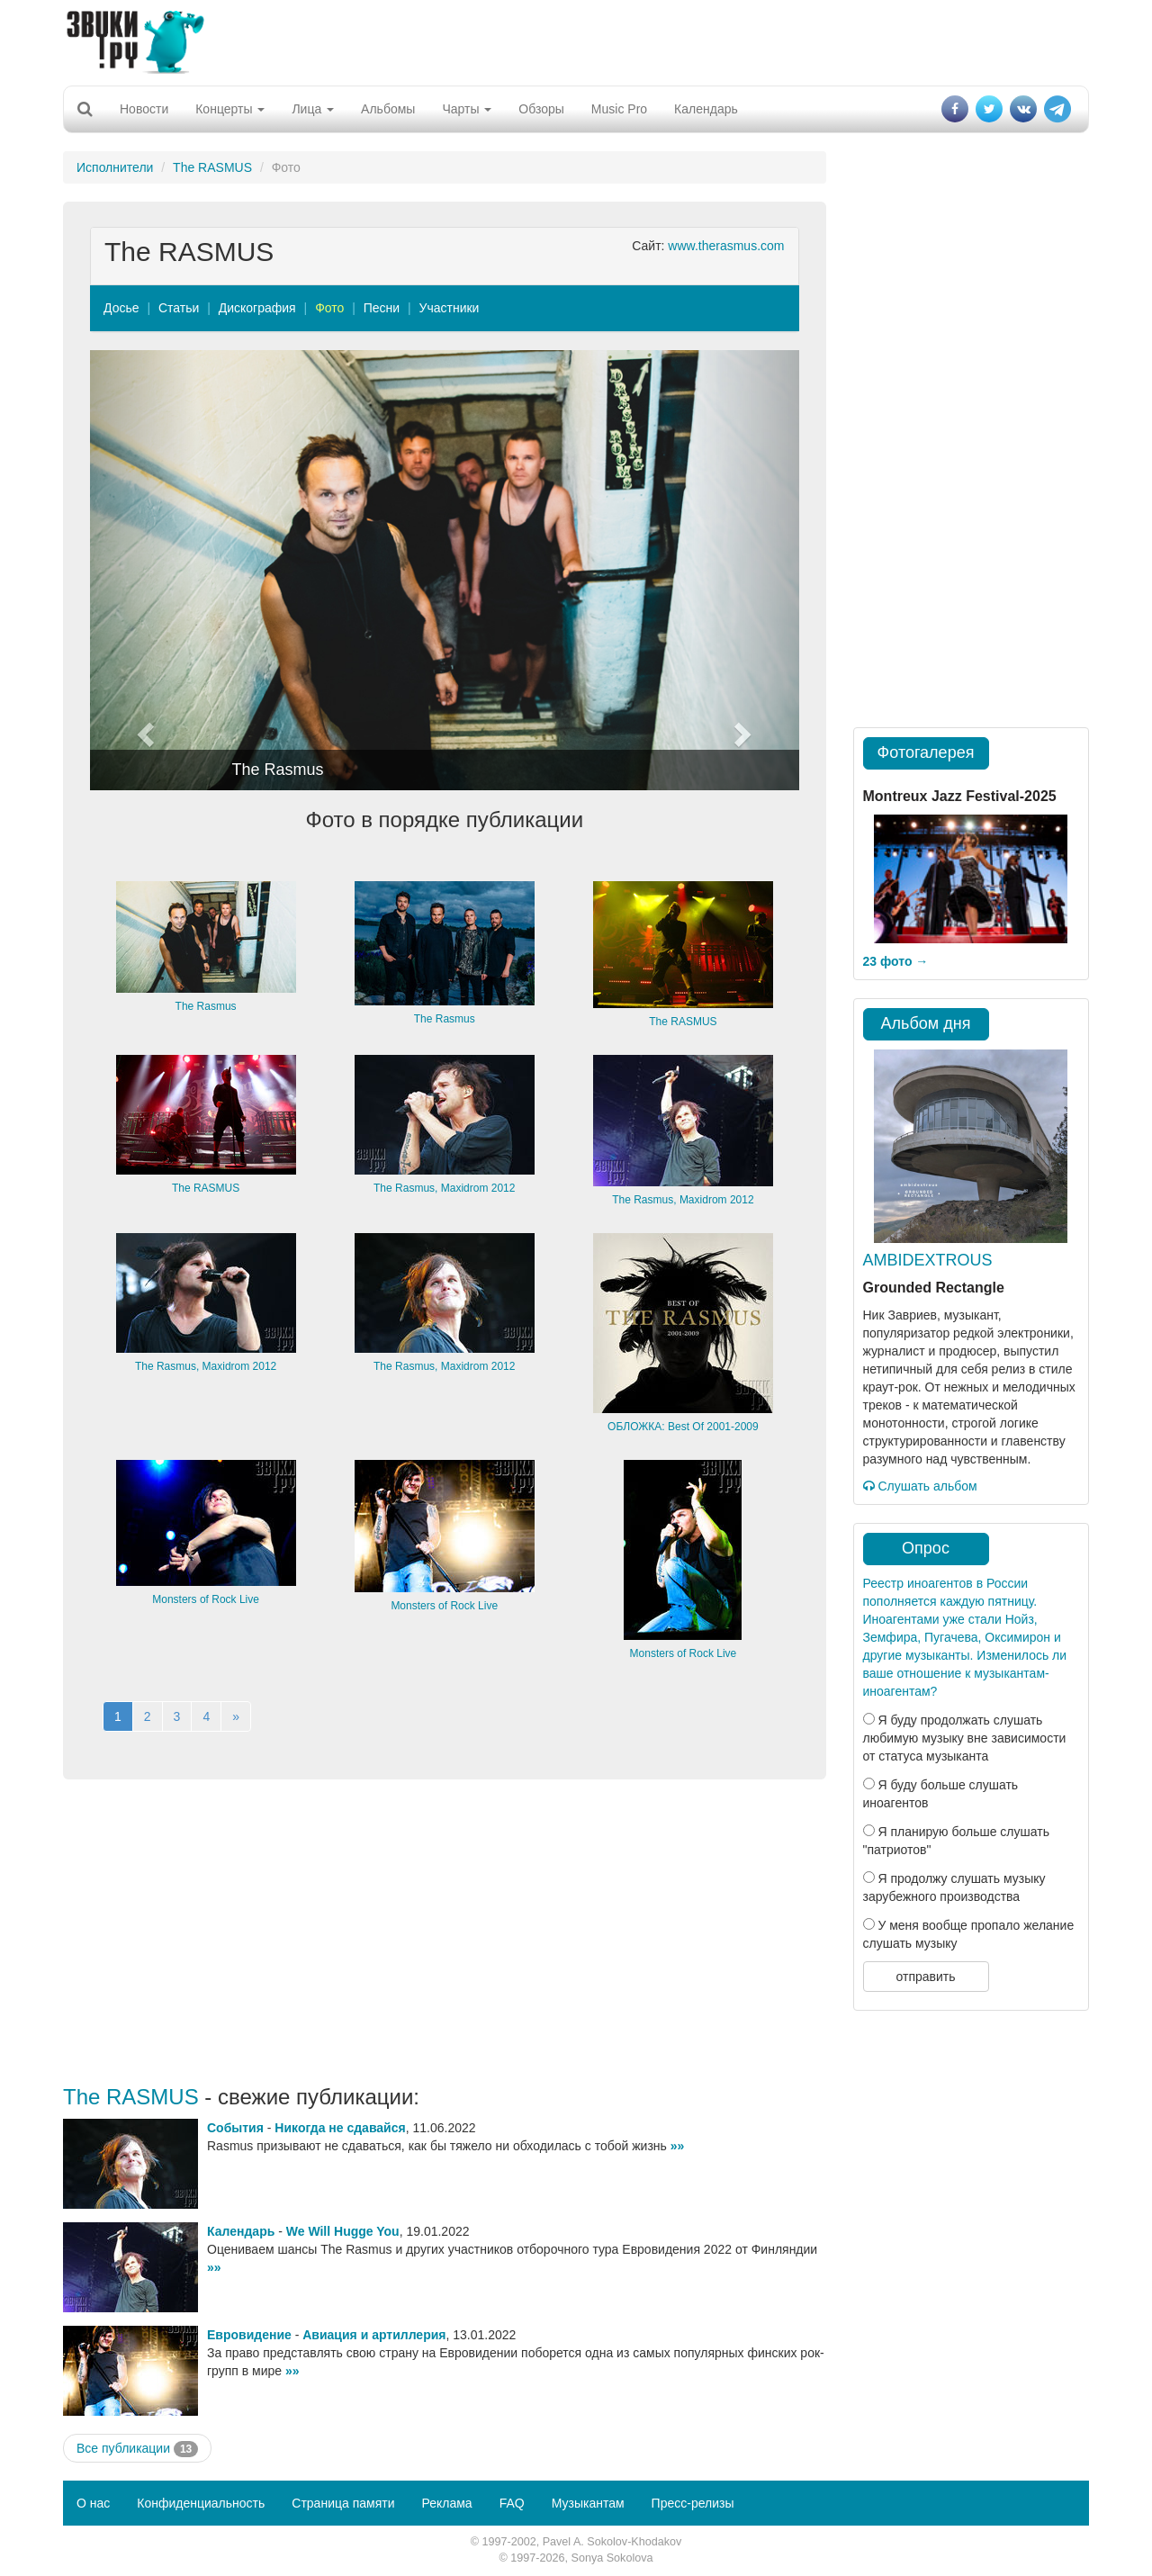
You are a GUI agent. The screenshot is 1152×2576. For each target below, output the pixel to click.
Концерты (230, 109)
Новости (144, 109)
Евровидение (249, 2335)
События (235, 2128)
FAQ (512, 2503)
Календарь (706, 109)
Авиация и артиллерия (374, 2335)
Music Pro (619, 109)
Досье (122, 308)
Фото (329, 308)
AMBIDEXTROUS (928, 1260)
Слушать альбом (920, 1486)
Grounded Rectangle (933, 1287)
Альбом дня (926, 1023)
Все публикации (137, 2449)
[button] (143, 570)
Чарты (466, 109)
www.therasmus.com (726, 246)
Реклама (446, 2503)
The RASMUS (212, 167)
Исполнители (114, 167)
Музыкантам (588, 2503)
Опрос (926, 1548)
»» (677, 2146)
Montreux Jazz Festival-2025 (960, 796)
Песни (382, 308)
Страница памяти (343, 2503)
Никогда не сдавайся (339, 2128)
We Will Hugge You (343, 2231)
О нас (93, 2503)
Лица (313, 109)
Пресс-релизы (693, 2503)
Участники (449, 308)
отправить (925, 1976)
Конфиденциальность (201, 2503)
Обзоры (541, 109)
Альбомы (388, 109)
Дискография (257, 308)
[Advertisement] (576, 40)
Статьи (178, 308)
